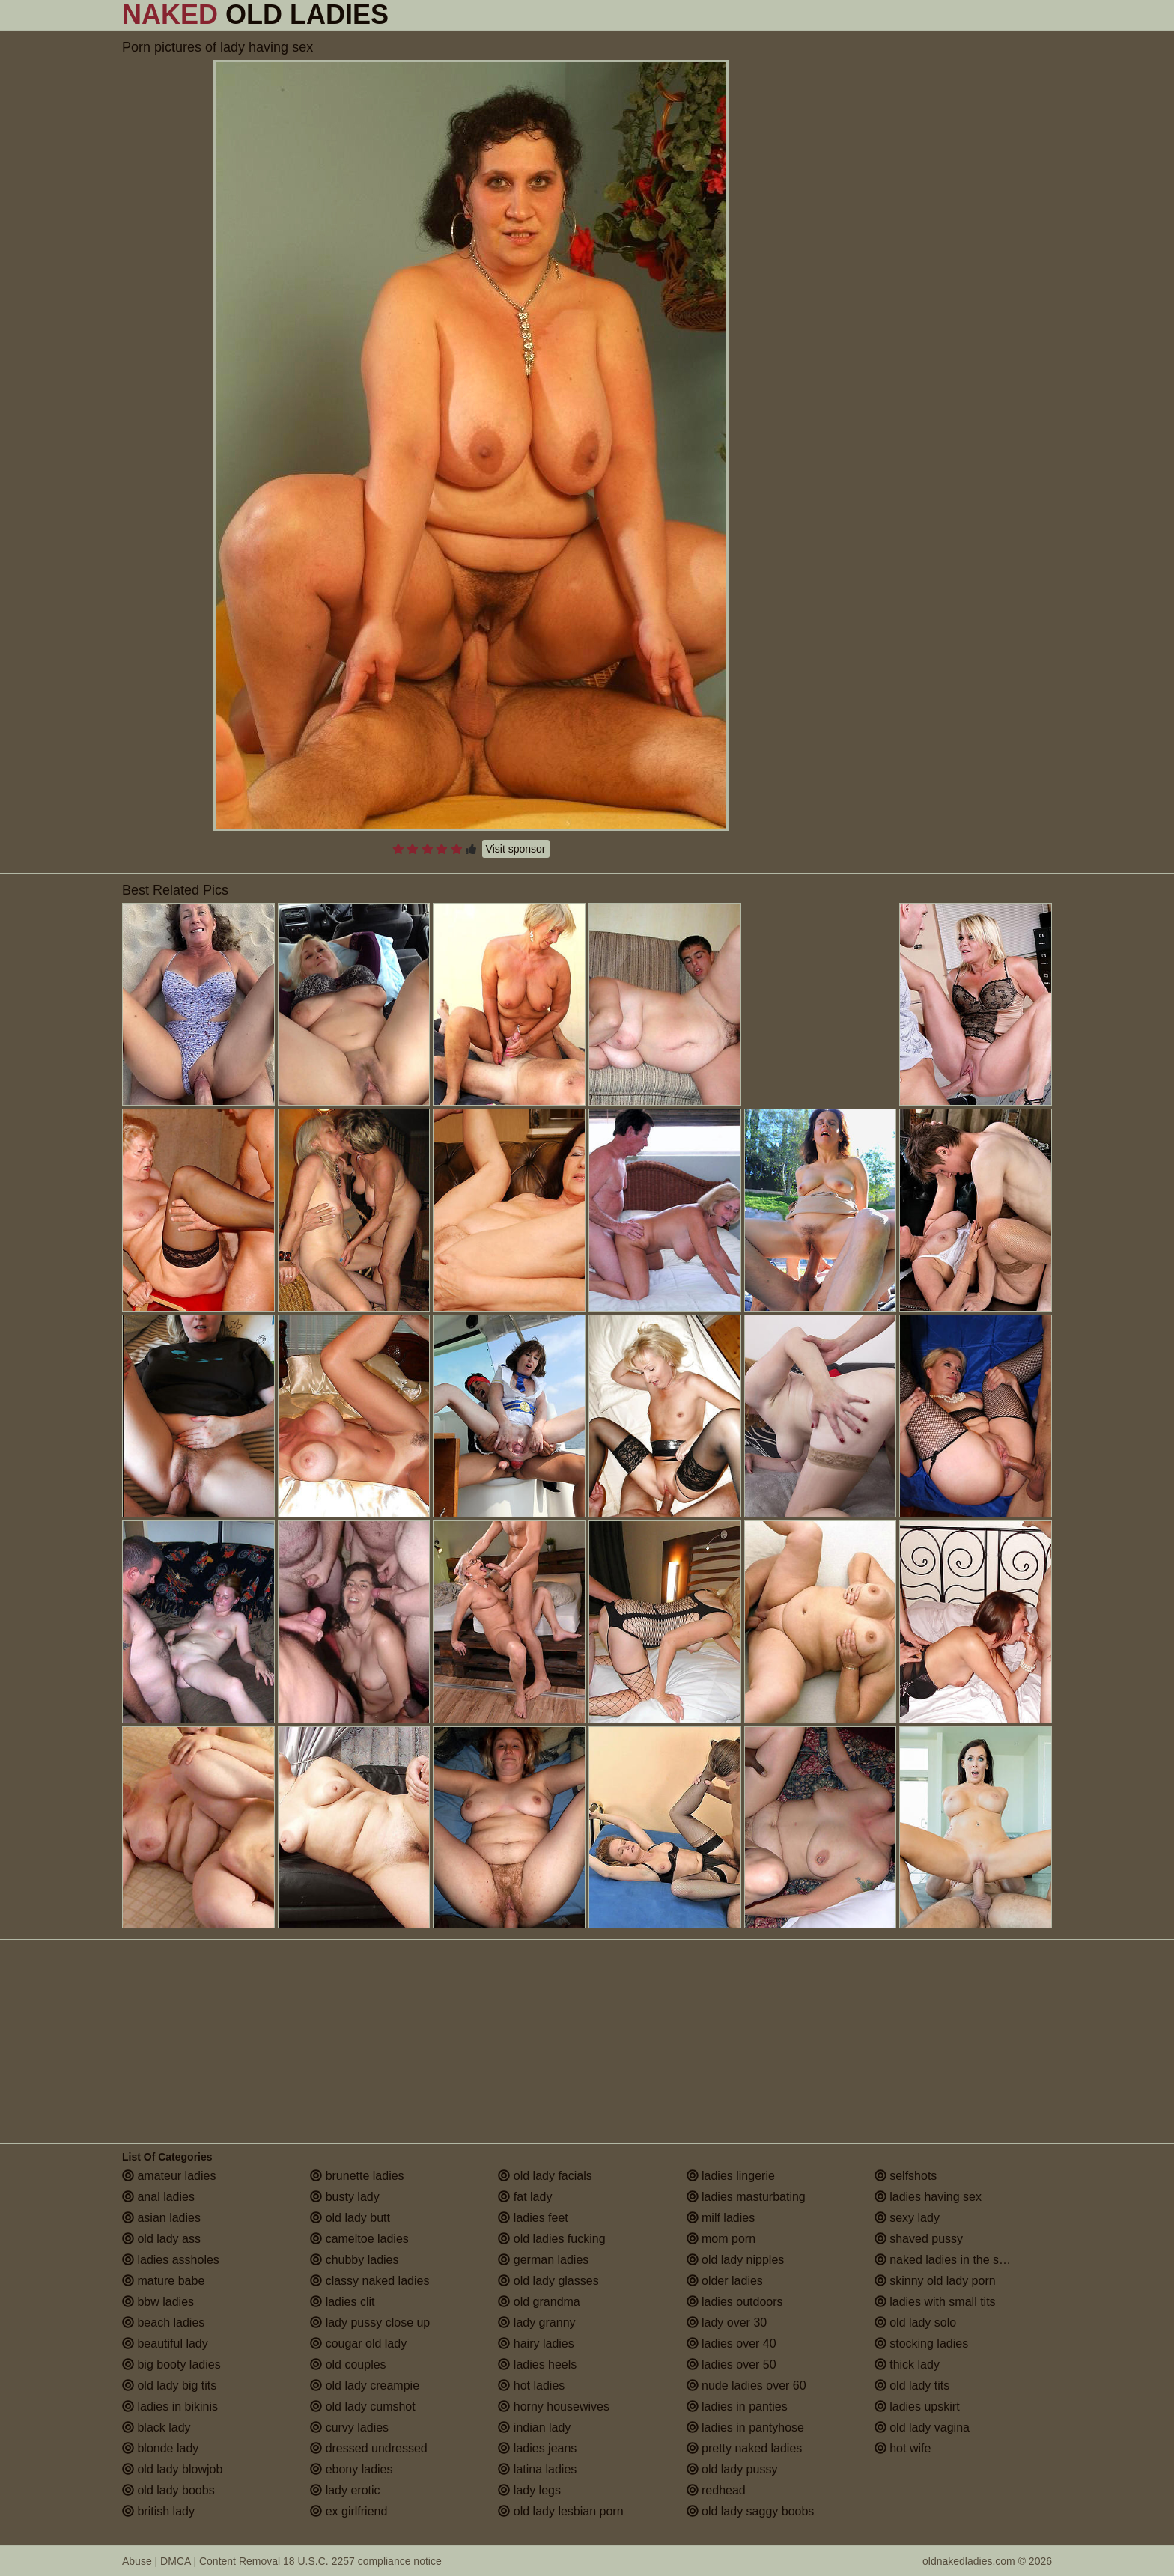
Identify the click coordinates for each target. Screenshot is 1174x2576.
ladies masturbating (746, 2196)
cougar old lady (358, 2343)
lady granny (536, 2322)
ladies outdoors (735, 2301)
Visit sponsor (516, 849)
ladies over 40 (731, 2343)
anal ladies (158, 2196)
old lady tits (912, 2385)
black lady (156, 2427)
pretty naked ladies (745, 2448)
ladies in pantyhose (745, 2427)
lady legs (529, 2490)
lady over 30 (727, 2322)
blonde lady (160, 2448)
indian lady (534, 2427)
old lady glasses (548, 2280)
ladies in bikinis (170, 2406)
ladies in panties (737, 2406)
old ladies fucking (551, 2238)
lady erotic (345, 2490)
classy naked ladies (369, 2280)
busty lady (344, 2196)
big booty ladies (171, 2364)
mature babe (163, 2280)
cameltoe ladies (359, 2238)
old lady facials (544, 2175)
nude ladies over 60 (746, 2385)
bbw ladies (158, 2301)
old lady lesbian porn (560, 2511)
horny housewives (553, 2406)
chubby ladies (354, 2259)
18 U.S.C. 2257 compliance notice (362, 2561)
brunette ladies (357, 2175)
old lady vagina (922, 2427)
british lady (158, 2511)
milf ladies (721, 2217)
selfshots (906, 2175)
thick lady (907, 2364)
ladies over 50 (731, 2364)
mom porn (721, 2238)
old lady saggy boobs (751, 2511)
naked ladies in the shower (953, 2259)
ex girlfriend (348, 2511)
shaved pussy (919, 2238)
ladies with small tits (935, 2301)
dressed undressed (369, 2448)
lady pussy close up (370, 2322)
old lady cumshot (363, 2406)
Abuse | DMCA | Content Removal (201, 2561)
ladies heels (537, 2364)
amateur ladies (169, 2175)
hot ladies (531, 2385)
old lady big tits (169, 2385)
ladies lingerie (731, 2175)
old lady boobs (168, 2490)
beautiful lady (165, 2343)
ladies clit (342, 2301)
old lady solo (915, 2322)
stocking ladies (921, 2343)
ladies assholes (170, 2259)
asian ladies (161, 2217)
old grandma (539, 2301)
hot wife (903, 2448)
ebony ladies (351, 2469)
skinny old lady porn (935, 2280)
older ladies (725, 2280)
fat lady (525, 2196)
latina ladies (537, 2469)
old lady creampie (364, 2385)
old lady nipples (736, 2259)
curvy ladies (349, 2427)
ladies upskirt (917, 2406)
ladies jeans (537, 2448)
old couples (348, 2364)
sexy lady (907, 2217)
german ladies (543, 2259)
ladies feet (533, 2217)
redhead (716, 2490)
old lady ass (161, 2238)
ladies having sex (928, 2196)
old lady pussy (732, 2469)
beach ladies (163, 2322)
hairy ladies (536, 2343)
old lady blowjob (172, 2469)
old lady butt (350, 2217)
